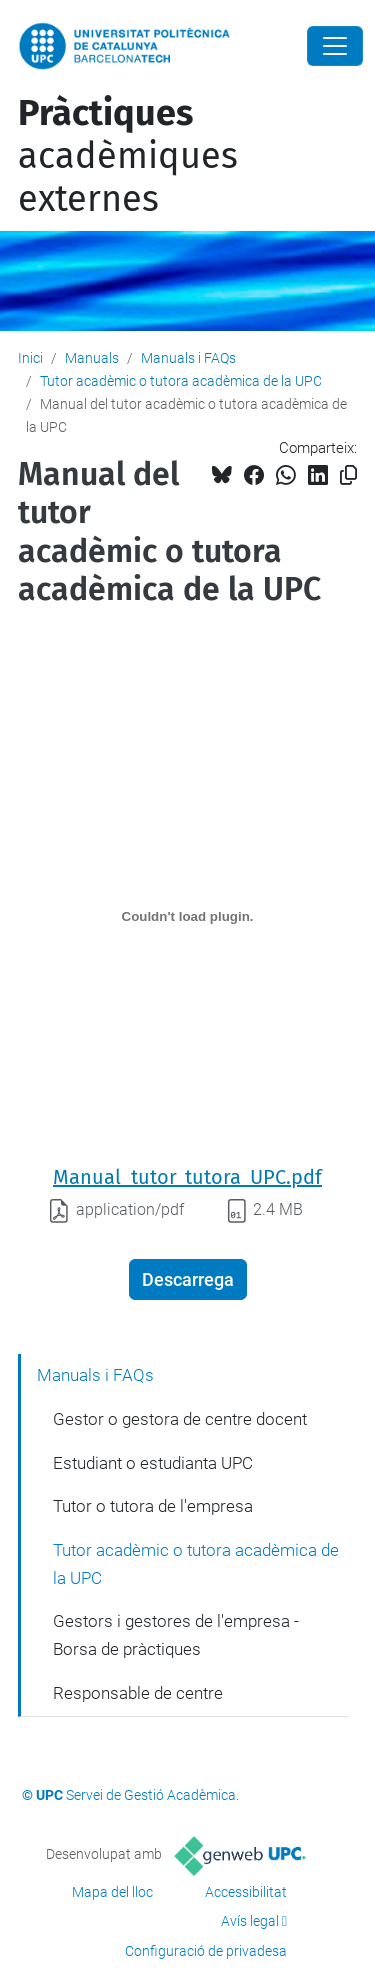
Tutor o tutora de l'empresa (153, 1506)
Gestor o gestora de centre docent (180, 1419)
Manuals (92, 358)
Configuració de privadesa (206, 1951)
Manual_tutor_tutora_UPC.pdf (187, 1177)
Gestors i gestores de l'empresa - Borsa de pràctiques (176, 1635)
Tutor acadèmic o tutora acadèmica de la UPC (181, 381)
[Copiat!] (348, 475)
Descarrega (188, 1279)
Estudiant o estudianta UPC (153, 1463)
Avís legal (250, 1921)
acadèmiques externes (128, 156)
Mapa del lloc (112, 1892)
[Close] (335, 46)
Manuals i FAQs (188, 358)
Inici (30, 358)
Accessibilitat (246, 1892)
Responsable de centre (138, 1693)
